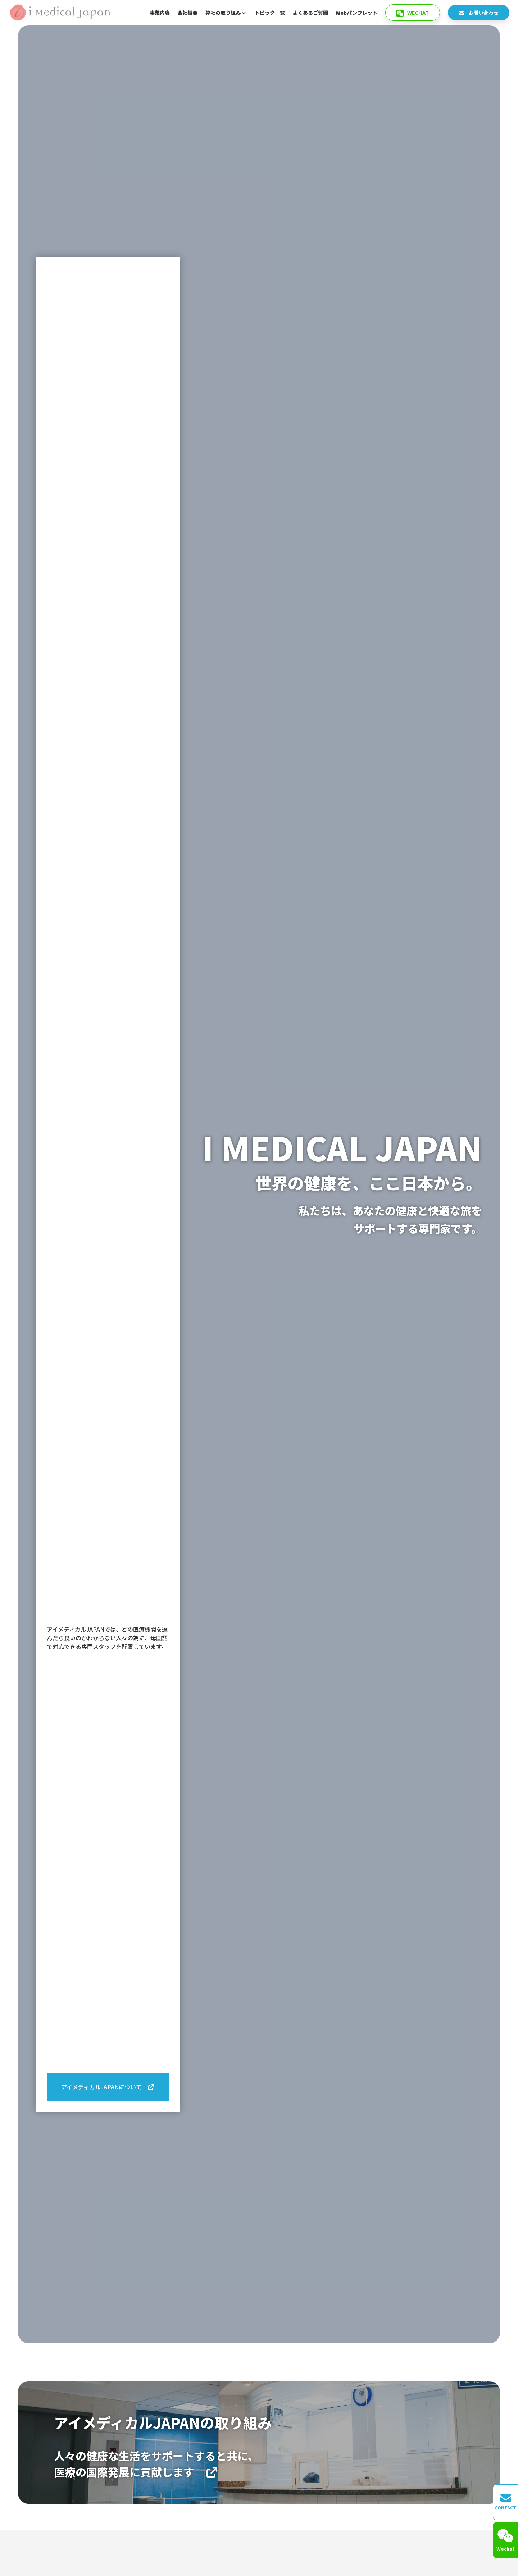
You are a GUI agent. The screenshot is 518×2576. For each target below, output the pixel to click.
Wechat (412, 13)
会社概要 (187, 12)
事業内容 (160, 12)
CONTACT (505, 2502)
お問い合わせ (479, 12)
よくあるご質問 (310, 12)
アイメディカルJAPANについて (108, 2086)
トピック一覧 (270, 12)
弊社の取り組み (226, 12)
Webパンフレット (356, 12)
